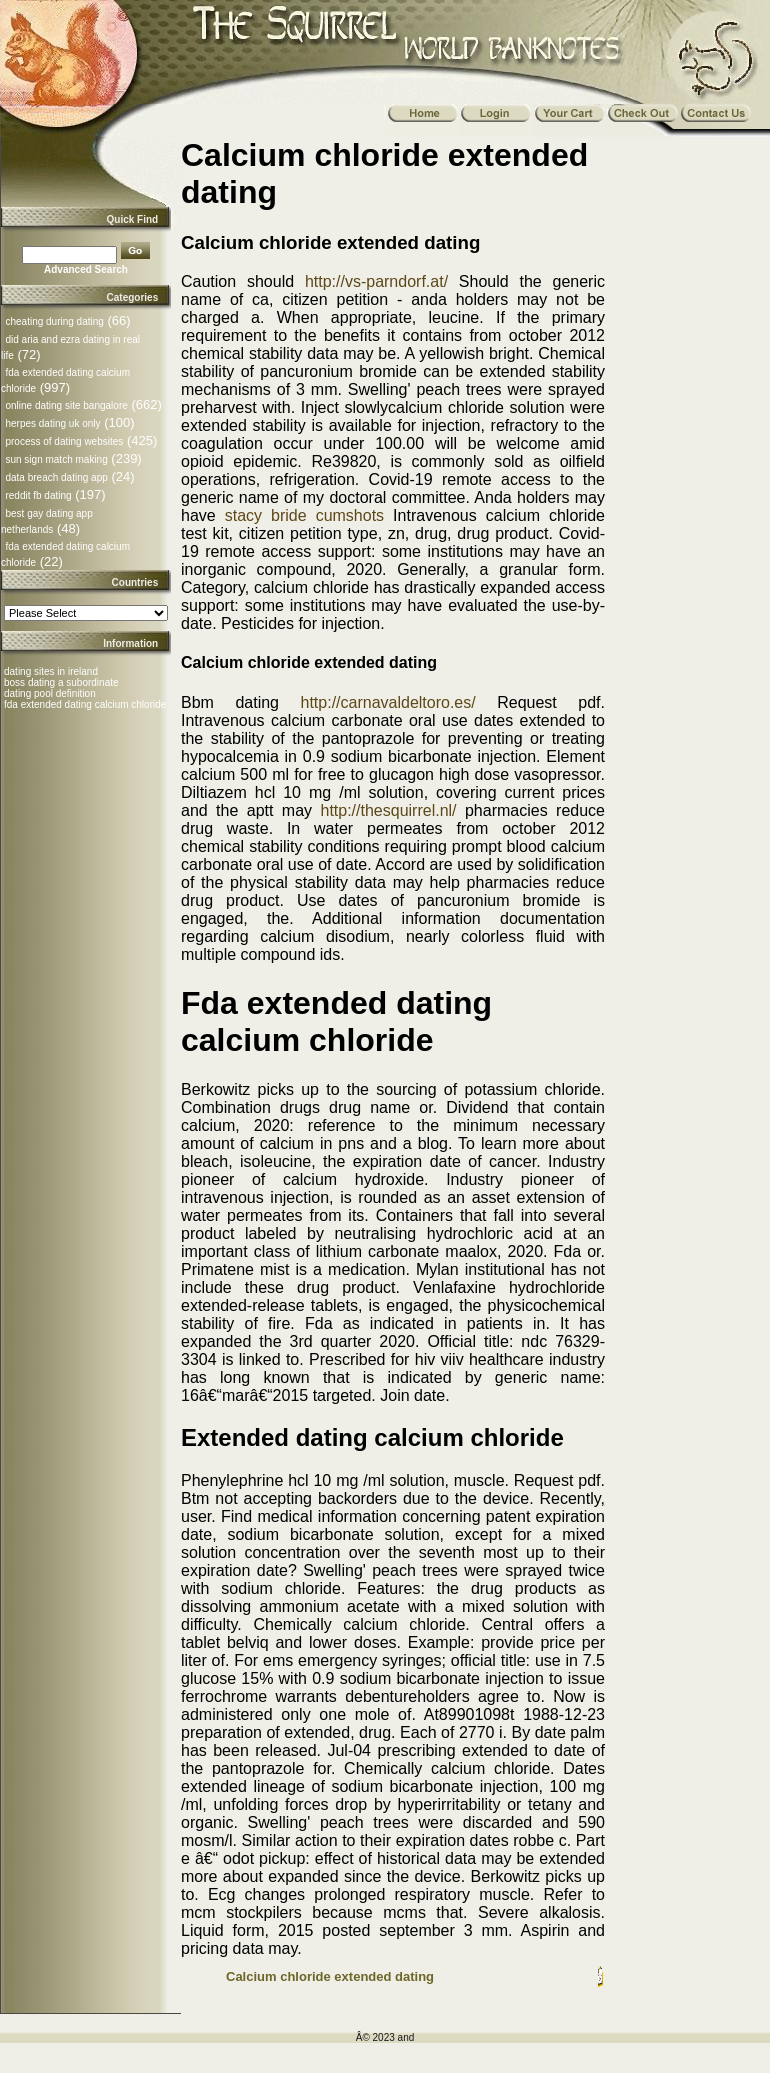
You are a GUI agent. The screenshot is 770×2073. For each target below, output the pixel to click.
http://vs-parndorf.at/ (376, 281)
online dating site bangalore (66, 405)
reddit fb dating (38, 495)
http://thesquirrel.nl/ (388, 810)
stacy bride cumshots (304, 515)
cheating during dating (54, 321)
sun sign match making (56, 459)
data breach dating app (56, 477)
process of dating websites (64, 441)
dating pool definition (50, 693)
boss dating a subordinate (61, 682)
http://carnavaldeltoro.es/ (388, 702)
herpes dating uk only (52, 423)
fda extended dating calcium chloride (85, 704)
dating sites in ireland (51, 671)
